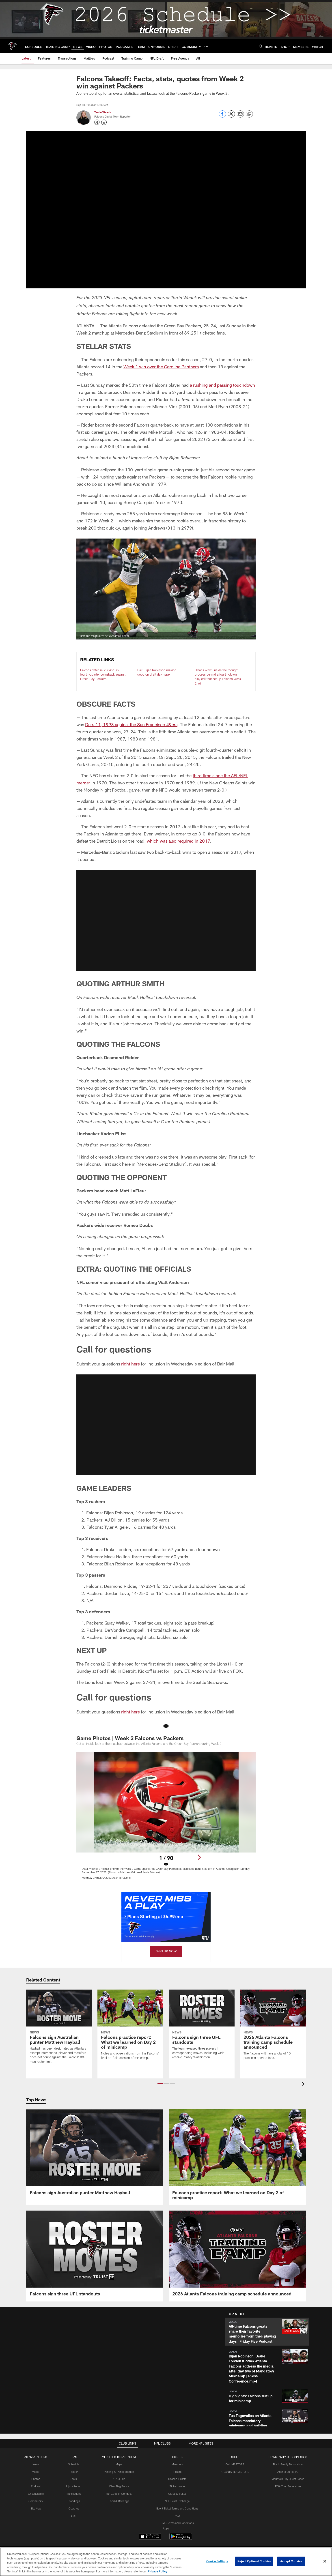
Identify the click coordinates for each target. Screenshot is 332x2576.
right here (130, 1363)
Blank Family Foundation (288, 2464)
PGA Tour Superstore (288, 2486)
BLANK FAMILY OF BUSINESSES (288, 2456)
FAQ (177, 2515)
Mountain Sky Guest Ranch (288, 2478)
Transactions (73, 2493)
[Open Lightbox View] (166, 1818)
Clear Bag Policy (119, 2486)
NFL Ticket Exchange (177, 2501)
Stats (74, 2478)
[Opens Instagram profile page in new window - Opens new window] (104, 122)
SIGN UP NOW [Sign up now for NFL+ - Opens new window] (166, 1951)
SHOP (235, 2456)
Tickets (177, 2471)
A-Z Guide (119, 2478)
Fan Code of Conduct (119, 2493)
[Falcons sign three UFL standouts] (202, 2027)
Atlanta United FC (287, 2471)
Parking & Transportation (119, 2471)
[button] (160, 2083)
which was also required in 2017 (178, 841)
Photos (35, 2478)
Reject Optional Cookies (254, 2561)
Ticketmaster (177, 2486)
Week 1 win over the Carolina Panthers (161, 366)
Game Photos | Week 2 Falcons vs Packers (130, 1738)
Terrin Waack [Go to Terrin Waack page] (102, 112)
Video (35, 2471)
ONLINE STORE (235, 2464)
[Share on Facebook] (222, 116)
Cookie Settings (217, 2561)
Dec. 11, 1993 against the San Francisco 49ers (131, 724)
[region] (166, 2561)
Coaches (74, 2508)
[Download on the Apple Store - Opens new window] (149, 2537)
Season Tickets (177, 2478)
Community (35, 2501)
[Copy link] (249, 114)
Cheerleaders (36, 2493)
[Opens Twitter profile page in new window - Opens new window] (97, 122)
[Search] (261, 46)
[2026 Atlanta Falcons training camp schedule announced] (273, 2027)
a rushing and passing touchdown (222, 385)
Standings (74, 2501)
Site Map (35, 2508)
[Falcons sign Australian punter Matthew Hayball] (59, 2029)
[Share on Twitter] (231, 116)
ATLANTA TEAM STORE (235, 2471)
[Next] (199, 1857)
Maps (119, 2464)
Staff (74, 2515)
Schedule (73, 2464)
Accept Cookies (291, 2561)
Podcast (36, 2486)
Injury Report (74, 2486)
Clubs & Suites (177, 2493)
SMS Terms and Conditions (177, 2522)
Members (177, 2464)
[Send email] (240, 116)
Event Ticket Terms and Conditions (177, 2508)
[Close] (325, 2561)
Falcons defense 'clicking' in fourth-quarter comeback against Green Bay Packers (102, 674)
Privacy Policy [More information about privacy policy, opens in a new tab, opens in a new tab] (157, 2571)
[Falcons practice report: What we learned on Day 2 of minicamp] (130, 2027)
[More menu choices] (206, 46)
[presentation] (304, 2084)
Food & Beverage (119, 2501)
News (35, 2464)
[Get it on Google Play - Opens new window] (180, 2538)
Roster (74, 2471)
